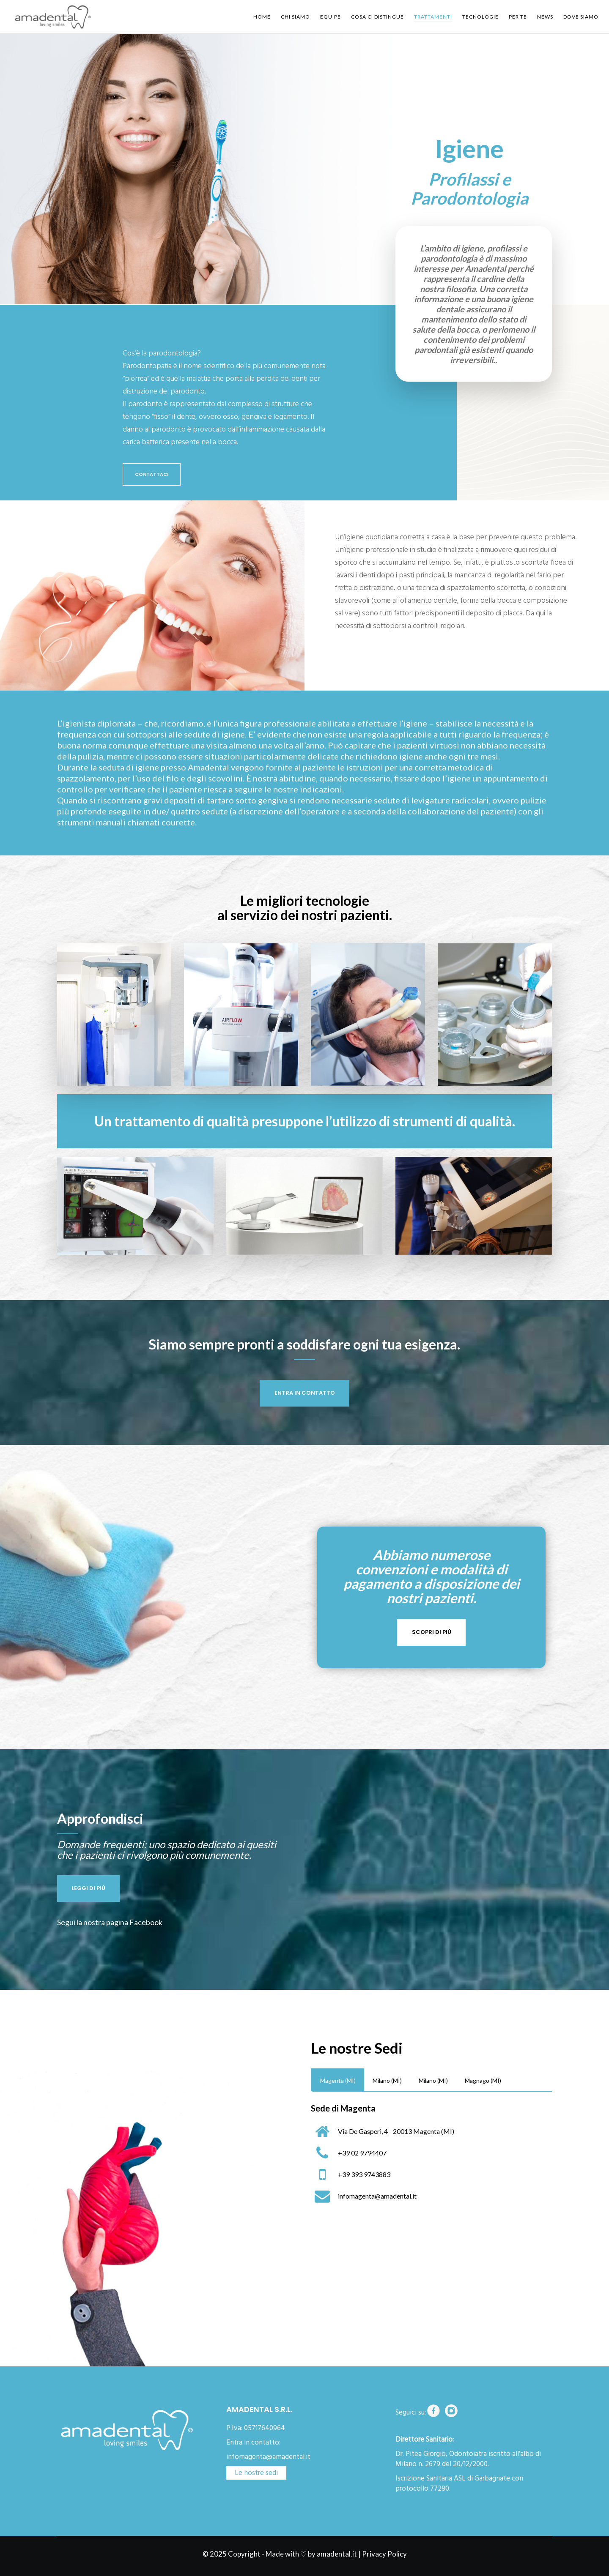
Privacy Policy (384, 2553)
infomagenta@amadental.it (268, 2457)
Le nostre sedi (256, 2473)
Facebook (145, 1922)
